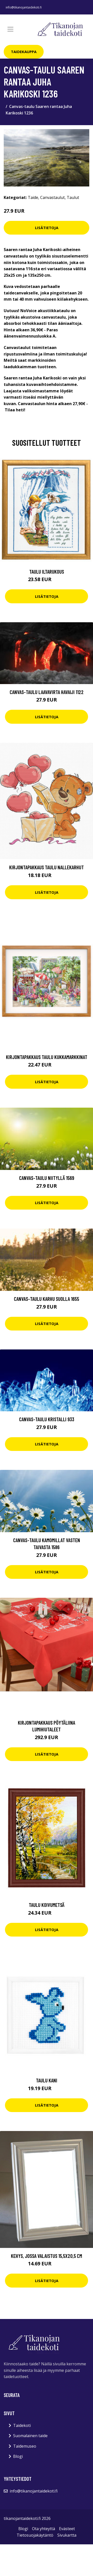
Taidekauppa (23, 51)
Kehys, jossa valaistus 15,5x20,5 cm (46, 2256)
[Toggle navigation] (10, 29)
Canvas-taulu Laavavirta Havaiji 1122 (47, 692)
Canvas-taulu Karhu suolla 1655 (46, 1299)
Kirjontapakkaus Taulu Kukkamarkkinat (46, 1057)
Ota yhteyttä (43, 2528)
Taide (33, 197)
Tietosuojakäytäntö (35, 2535)
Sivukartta (66, 2535)
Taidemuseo (24, 2446)
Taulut (73, 197)
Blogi (18, 2456)
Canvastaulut (52, 197)
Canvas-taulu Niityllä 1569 (46, 1178)
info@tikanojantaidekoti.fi (24, 7)
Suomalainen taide (30, 2435)
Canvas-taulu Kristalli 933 (46, 1419)
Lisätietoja (46, 227)
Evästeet (67, 2528)
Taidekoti (22, 2425)
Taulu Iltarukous (46, 571)
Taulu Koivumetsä (46, 1905)
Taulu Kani (46, 2080)
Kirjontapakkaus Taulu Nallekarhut (46, 867)
